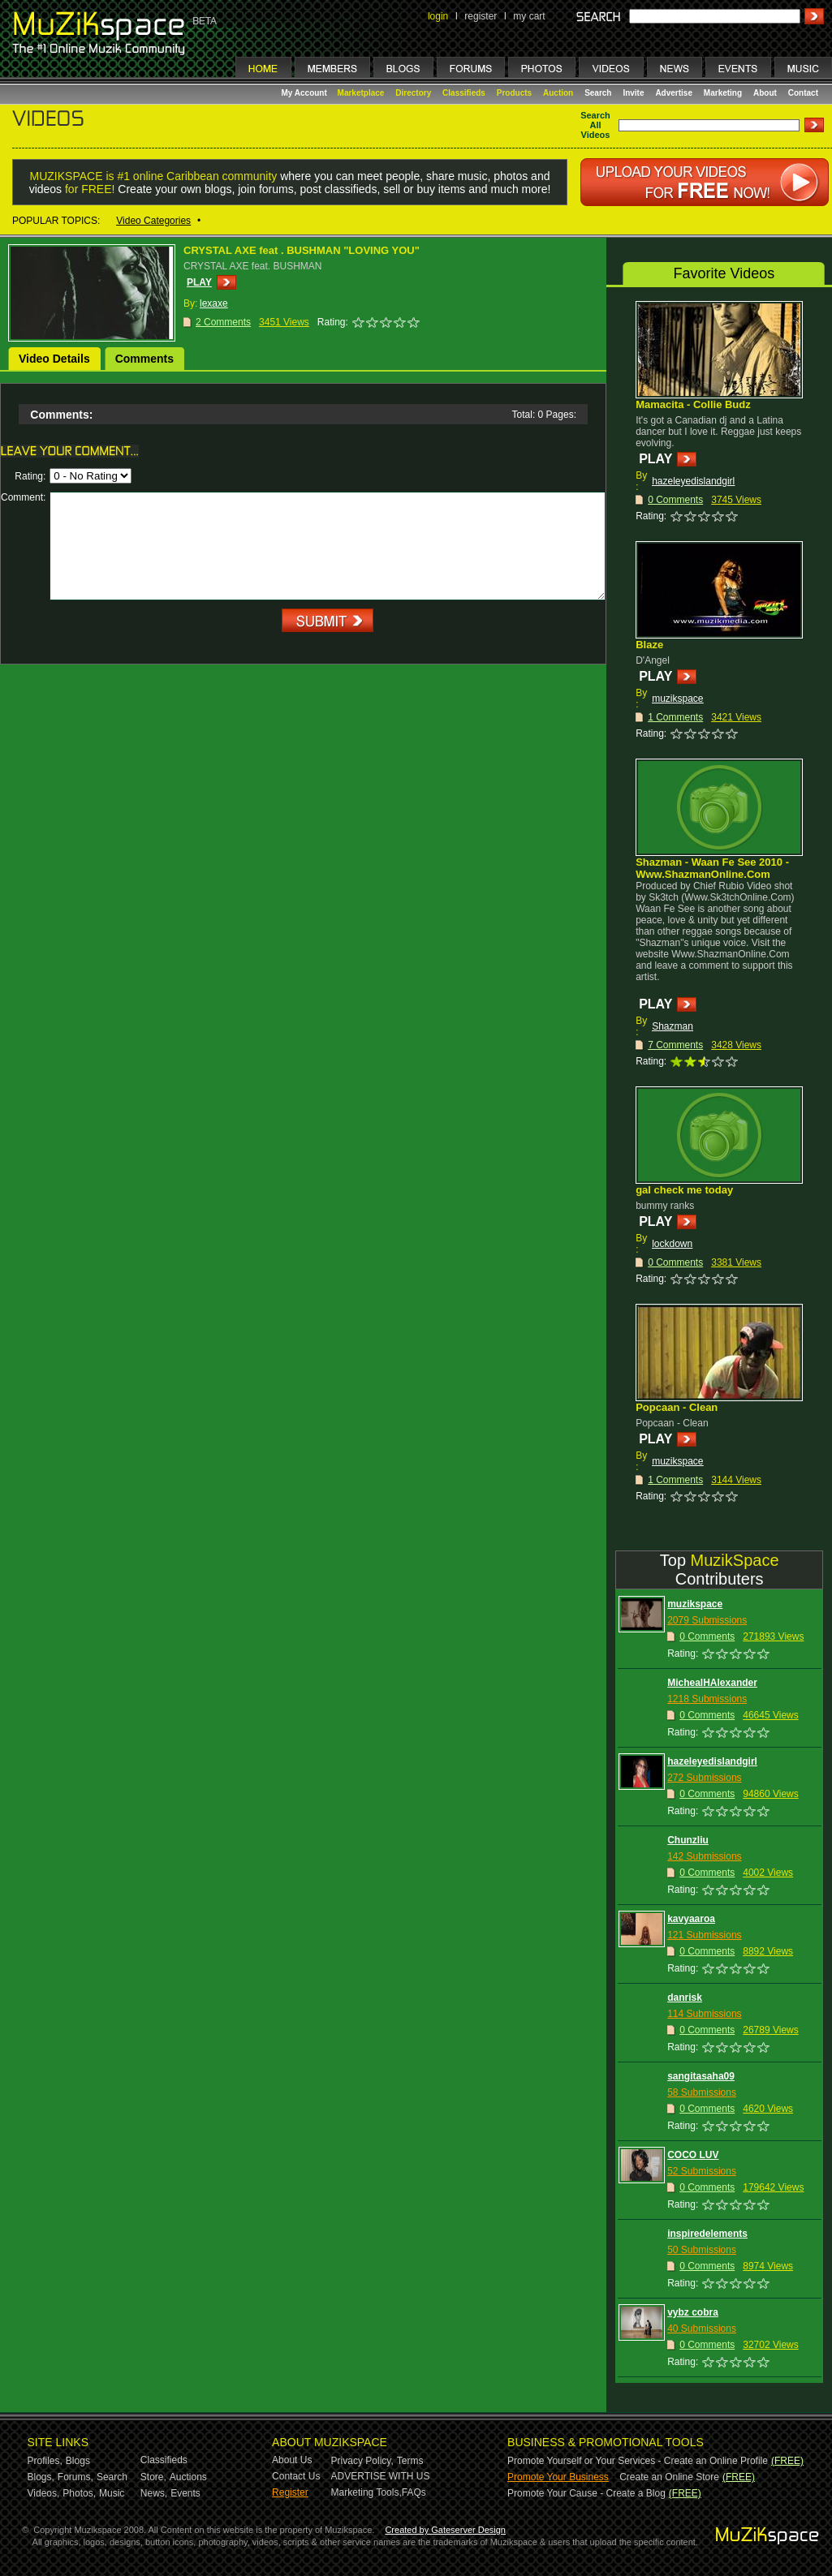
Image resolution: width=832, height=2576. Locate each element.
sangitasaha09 (701, 2076)
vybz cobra (692, 2312)
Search (597, 92)
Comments (144, 358)
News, (153, 2493)
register (480, 16)
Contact (803, 92)
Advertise (673, 92)
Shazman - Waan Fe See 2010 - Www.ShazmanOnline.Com (712, 868)
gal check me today (684, 1190)
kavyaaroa (691, 1918)
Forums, (75, 2477)
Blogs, (41, 2477)
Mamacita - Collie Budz (693, 404)
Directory (413, 92)
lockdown (672, 1243)
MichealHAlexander (712, 1682)
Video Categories (153, 220)
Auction (558, 92)
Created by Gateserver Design (445, 2530)
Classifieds (463, 92)
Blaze (649, 645)
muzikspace (677, 698)
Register (290, 2492)
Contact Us (296, 2476)
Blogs (78, 2460)
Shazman (672, 1026)
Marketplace (361, 92)
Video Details (54, 358)
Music (111, 2493)
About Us (292, 2460)
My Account (306, 92)
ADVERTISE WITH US (380, 2476)
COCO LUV (692, 2155)
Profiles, (45, 2460)
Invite (633, 92)
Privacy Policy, (362, 2460)
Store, (153, 2477)
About (765, 92)
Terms (410, 2460)
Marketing (723, 92)
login (438, 16)
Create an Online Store (669, 2477)
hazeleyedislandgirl (693, 481)
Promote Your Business (558, 2477)
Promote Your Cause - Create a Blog (586, 2493)
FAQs (414, 2492)
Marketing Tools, (366, 2492)
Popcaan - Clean (677, 1407)
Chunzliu (688, 1840)
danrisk (684, 1997)
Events (185, 2493)
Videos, (44, 2493)
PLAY (199, 282)
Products (514, 92)
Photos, (79, 2493)
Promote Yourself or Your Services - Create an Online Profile (637, 2460)
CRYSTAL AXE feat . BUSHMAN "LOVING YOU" (301, 250)
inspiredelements (707, 2233)
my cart (529, 16)
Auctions (188, 2477)
